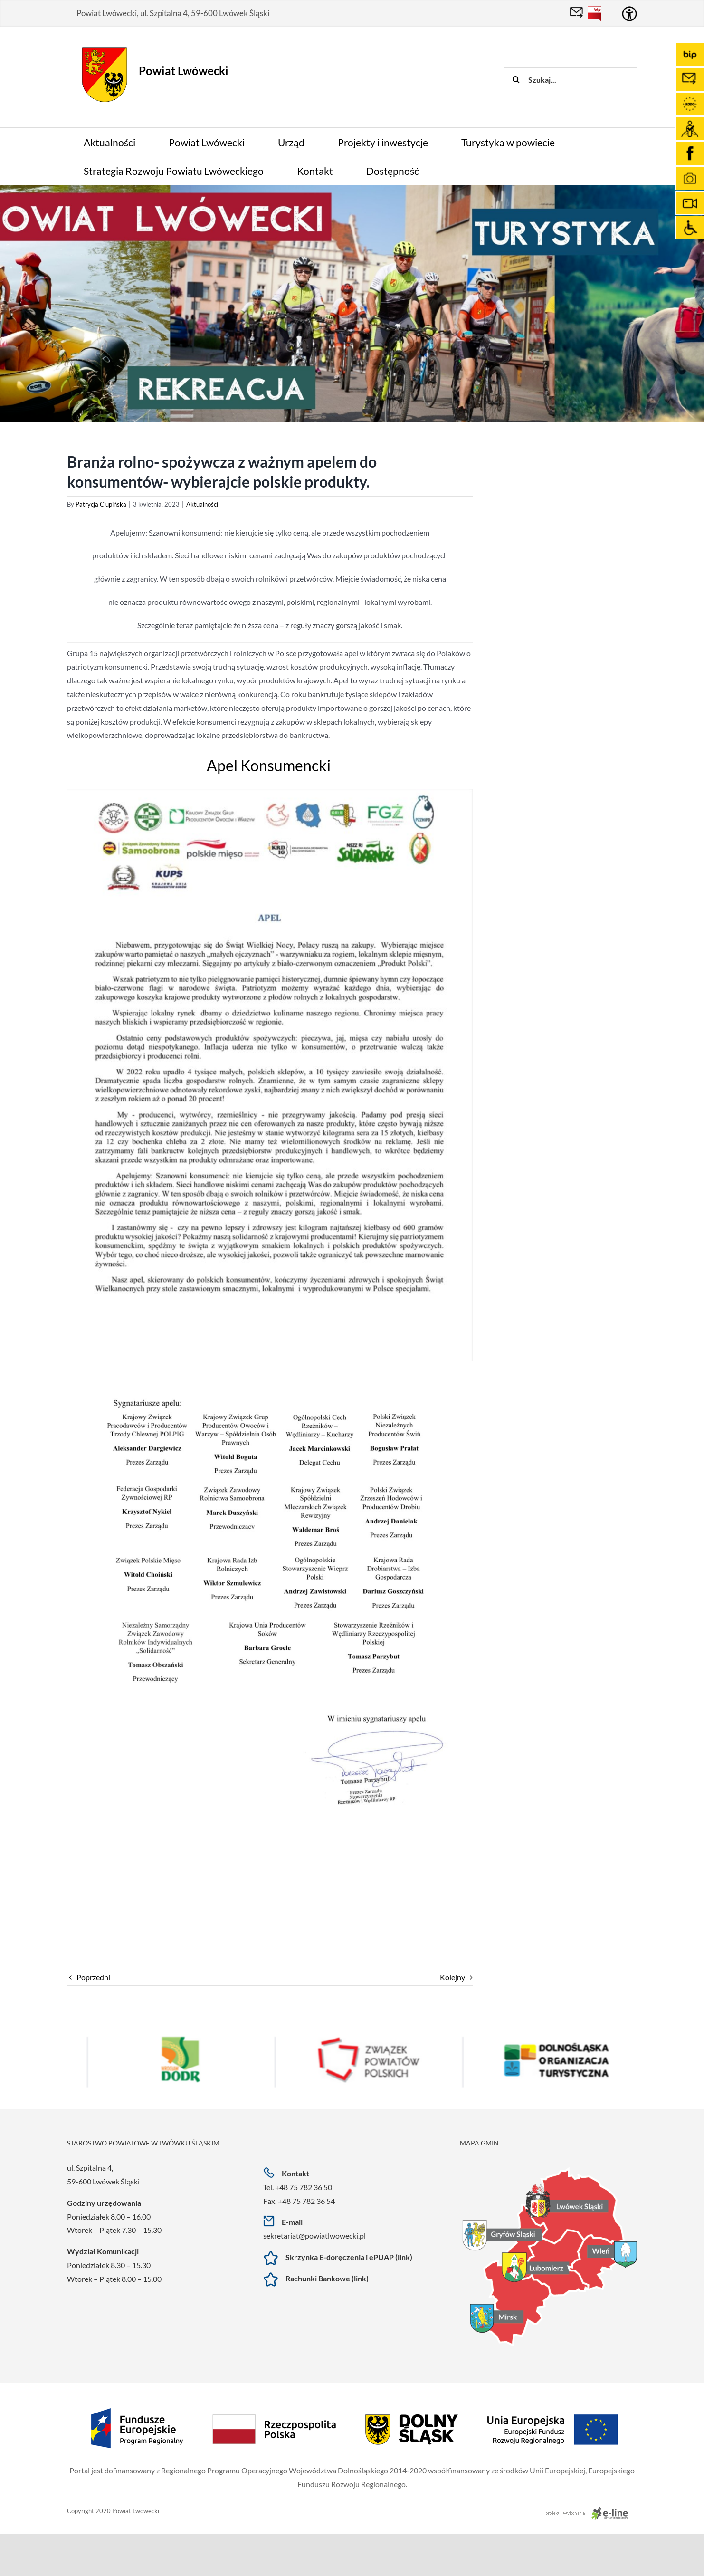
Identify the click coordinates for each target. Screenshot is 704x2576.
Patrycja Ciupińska (101, 504)
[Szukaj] (516, 79)
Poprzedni (93, 1977)
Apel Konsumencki (270, 765)
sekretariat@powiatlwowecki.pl (314, 2235)
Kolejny (452, 1977)
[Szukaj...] (570, 79)
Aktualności (202, 504)
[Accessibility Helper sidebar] (629, 13)
